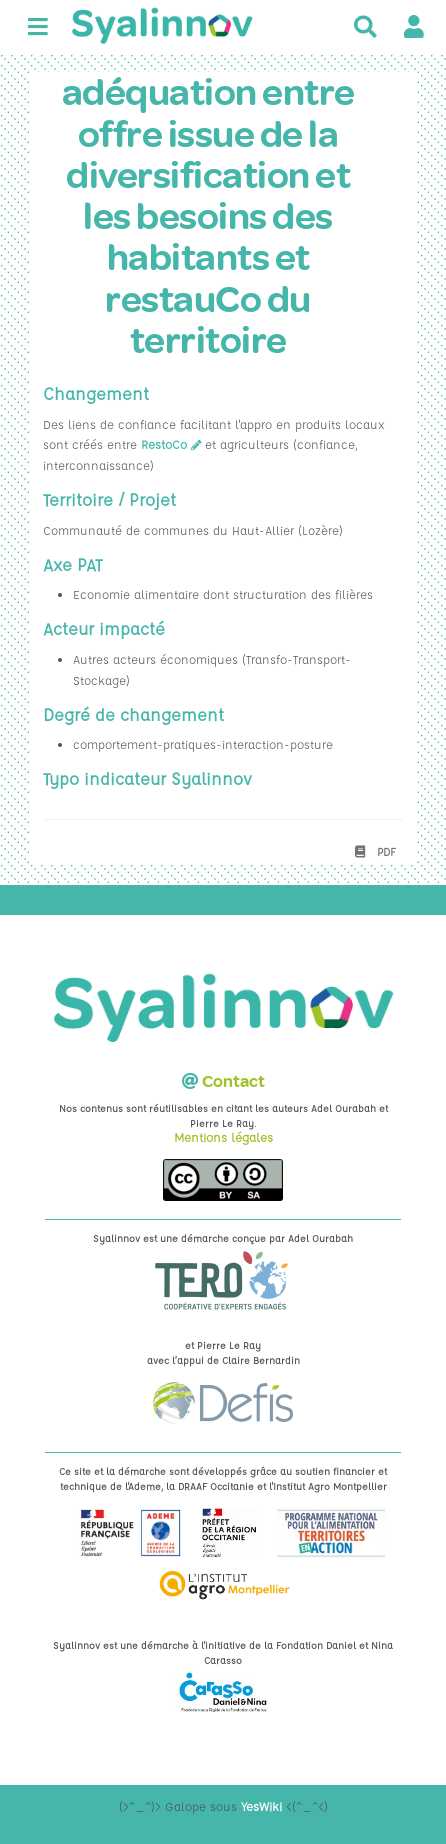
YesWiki (261, 1806)
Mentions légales (223, 1137)
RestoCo (164, 444)
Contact (233, 1081)
